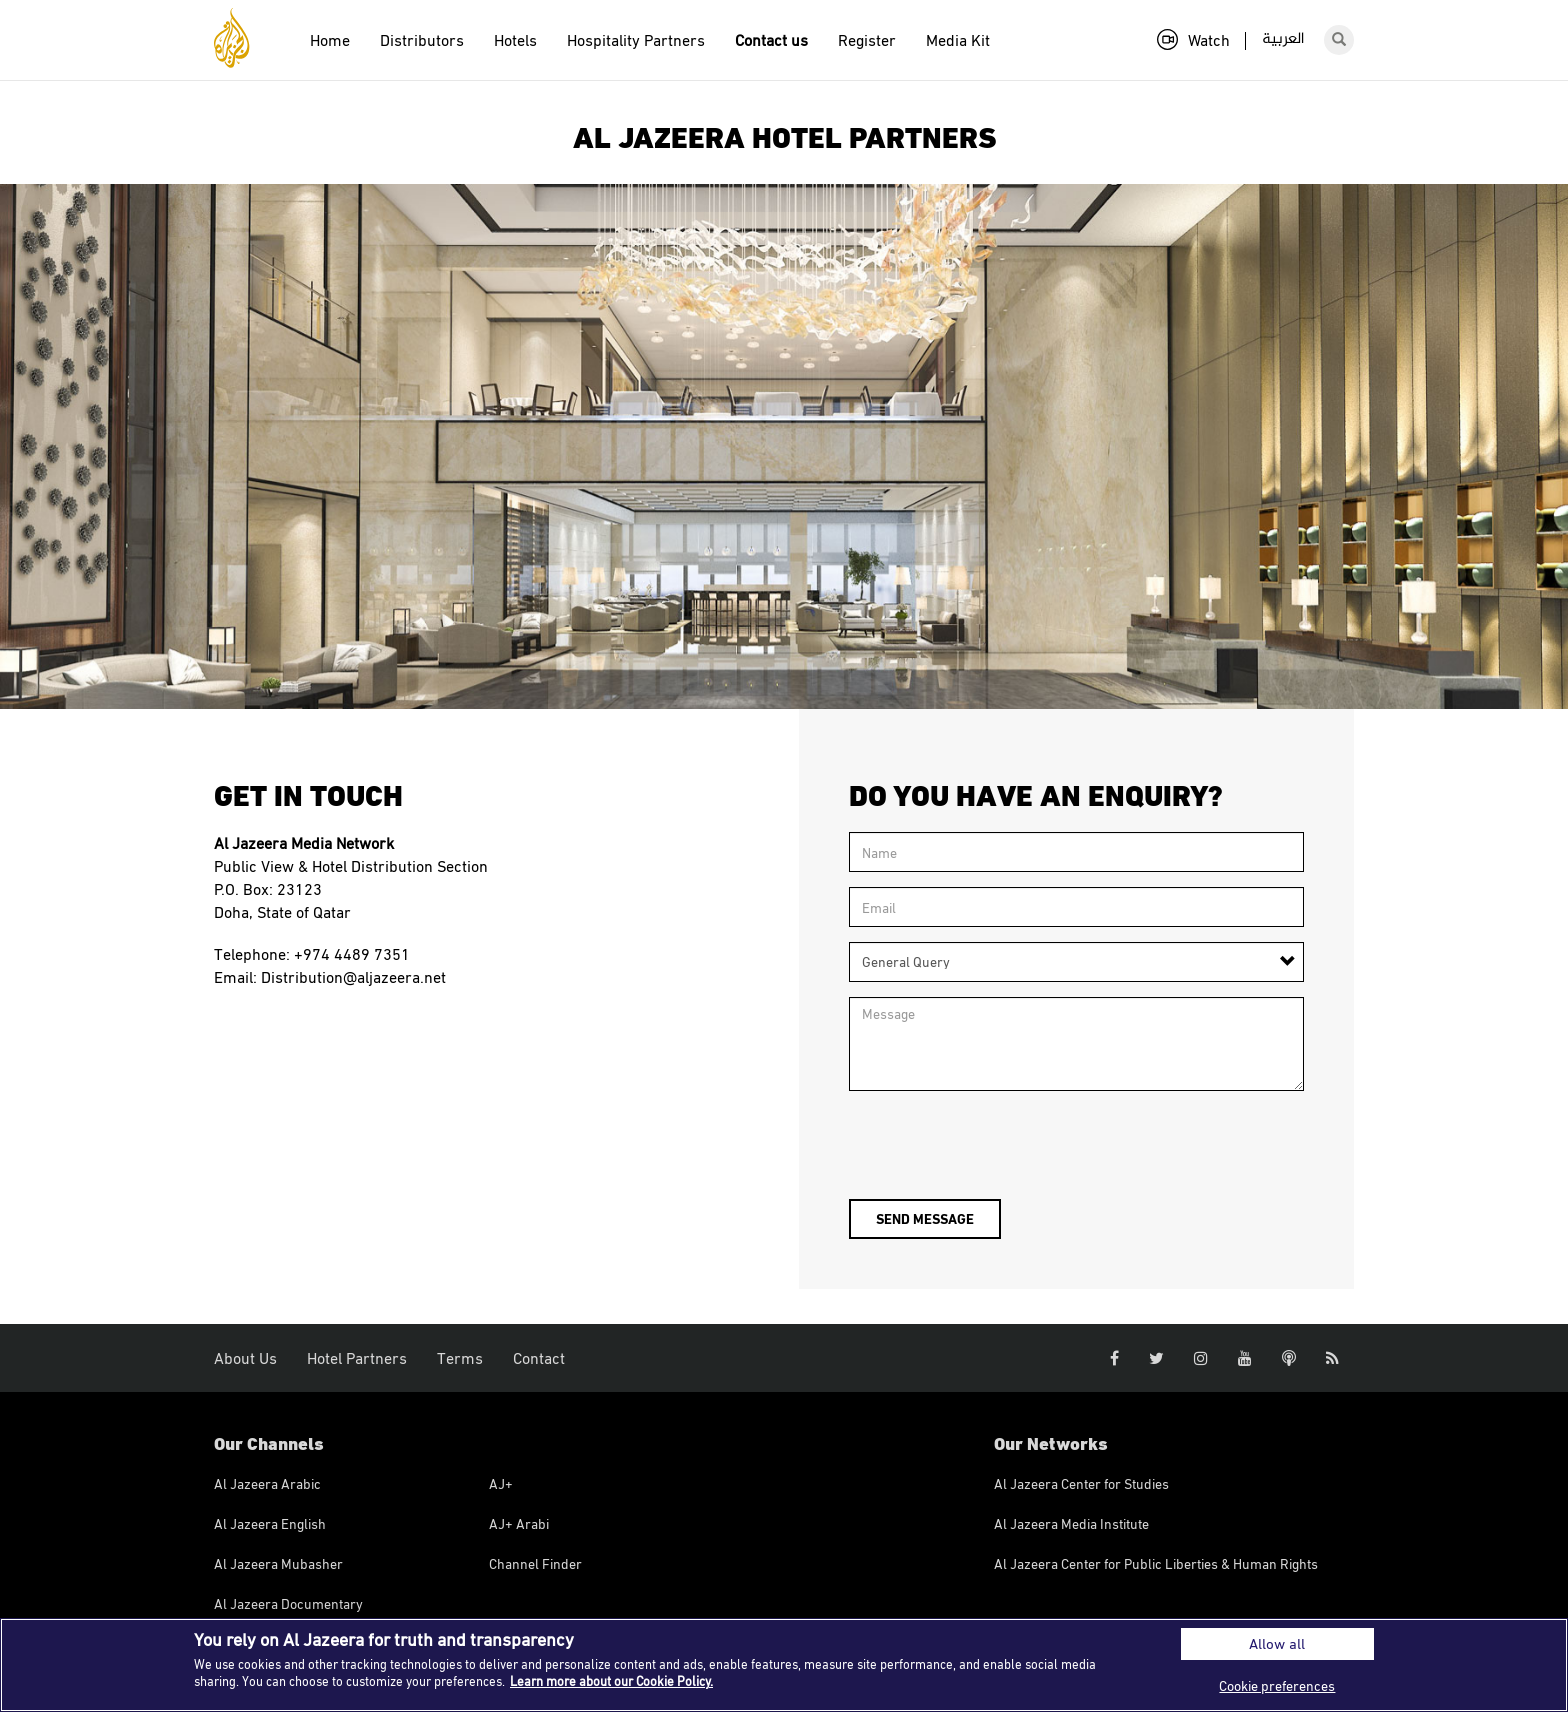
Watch (1193, 39)
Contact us (771, 40)
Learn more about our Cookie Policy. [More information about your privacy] (611, 1681)
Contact (539, 1358)
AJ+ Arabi (519, 1523)
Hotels (515, 40)
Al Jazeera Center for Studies (1081, 1483)
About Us (245, 1358)
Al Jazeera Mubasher (278, 1563)
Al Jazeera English (270, 1523)
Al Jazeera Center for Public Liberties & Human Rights (1156, 1563)
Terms (460, 1358)
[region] (784, 1665)
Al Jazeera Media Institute (1071, 1523)
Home (330, 40)
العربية (1283, 39)
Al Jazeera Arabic (267, 1483)
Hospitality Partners (636, 40)
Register (867, 40)
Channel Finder (535, 1563)
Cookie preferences (1277, 1685)
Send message (925, 1218)
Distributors (422, 40)
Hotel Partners (357, 1358)
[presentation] (1001, 1145)
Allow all (1277, 1643)
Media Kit (958, 40)
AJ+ (501, 1483)
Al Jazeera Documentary (288, 1603)
